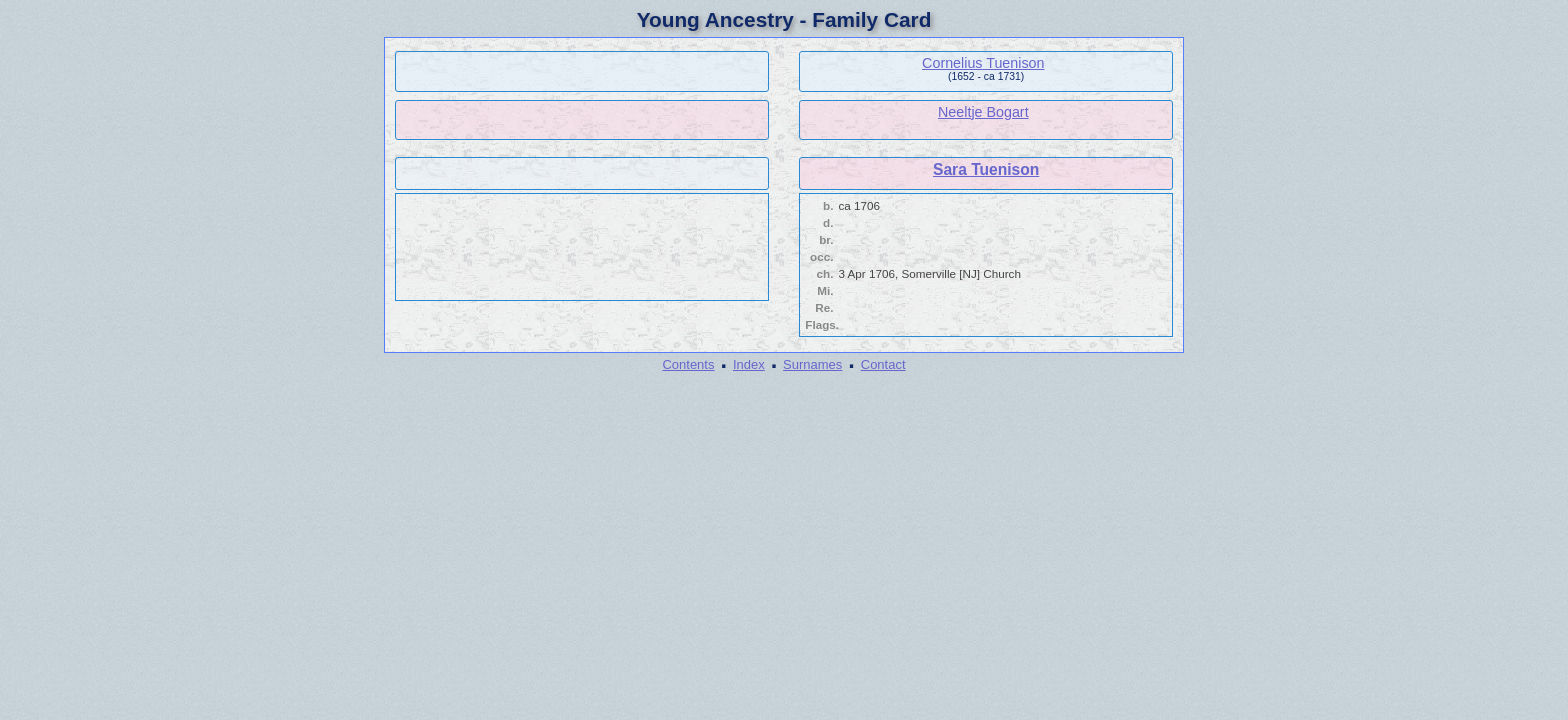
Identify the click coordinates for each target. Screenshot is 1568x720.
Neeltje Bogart (983, 112)
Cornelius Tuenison (983, 63)
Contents (688, 364)
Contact (883, 364)
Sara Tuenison (986, 169)
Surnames (812, 364)
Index (749, 364)
